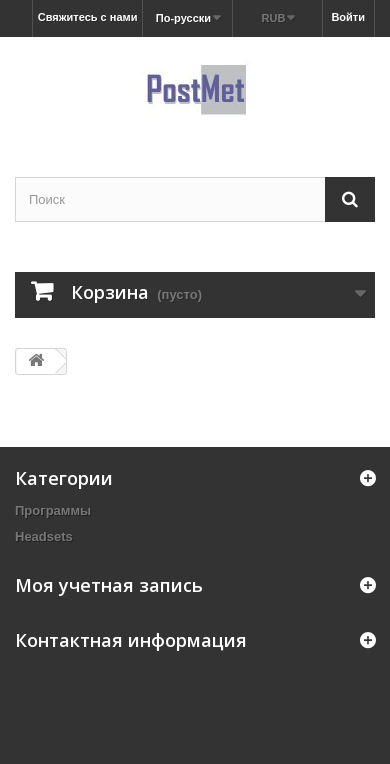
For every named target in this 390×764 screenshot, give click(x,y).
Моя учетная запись (109, 585)
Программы (53, 510)
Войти (348, 17)
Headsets (44, 536)
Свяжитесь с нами (88, 17)
